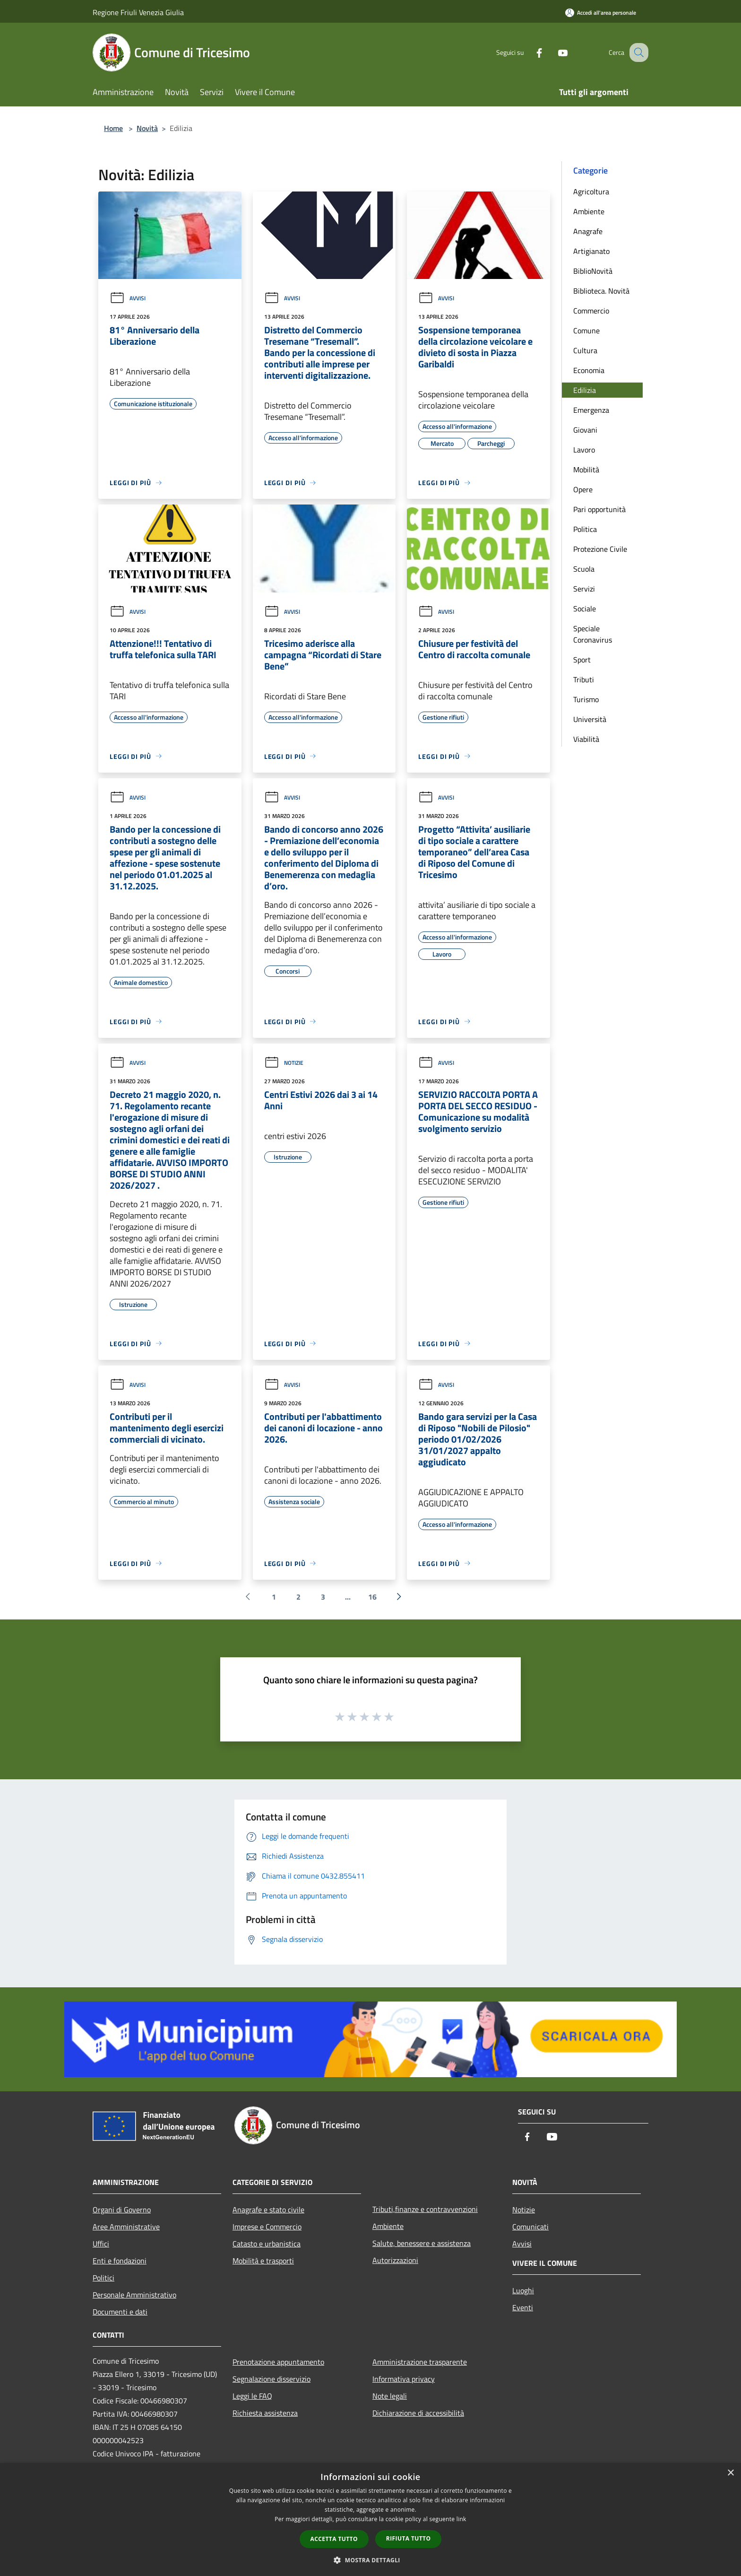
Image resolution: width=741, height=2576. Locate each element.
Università (589, 719)
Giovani (585, 429)
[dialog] (370, 2519)
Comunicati (530, 2226)
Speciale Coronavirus (592, 634)
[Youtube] (552, 52)
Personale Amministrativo (134, 2294)
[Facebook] (529, 52)
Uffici (101, 2243)
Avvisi (128, 298)
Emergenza (591, 410)
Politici (103, 2277)
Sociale (584, 608)
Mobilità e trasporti (263, 2260)
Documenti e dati (120, 2311)
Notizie (283, 1062)
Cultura (585, 350)
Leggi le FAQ (252, 2396)
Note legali (389, 2396)
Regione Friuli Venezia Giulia (138, 12)
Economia (588, 370)
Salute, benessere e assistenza (421, 2243)
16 (372, 1596)
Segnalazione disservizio (271, 2379)
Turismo (586, 699)
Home (113, 128)
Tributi (583, 679)
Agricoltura (591, 191)
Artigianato (591, 251)
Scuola (584, 568)
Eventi (522, 2307)
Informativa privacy (403, 2379)
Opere (583, 489)
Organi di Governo (122, 2209)
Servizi (584, 588)
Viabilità (586, 739)
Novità (147, 128)
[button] (370, 2560)
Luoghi (523, 2290)
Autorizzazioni (395, 2260)
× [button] (730, 2473)
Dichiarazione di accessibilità (418, 2413)
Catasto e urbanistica (267, 2243)
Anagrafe (588, 231)
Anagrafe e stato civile (268, 2209)
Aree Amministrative (126, 2226)
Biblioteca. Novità (601, 290)
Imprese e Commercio (267, 2226)
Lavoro (584, 449)
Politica (585, 529)
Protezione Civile (600, 549)
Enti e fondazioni (119, 2260)
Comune (586, 330)
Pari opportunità (599, 509)
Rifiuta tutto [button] (408, 2538)
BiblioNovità (592, 271)
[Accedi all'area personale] (600, 12)
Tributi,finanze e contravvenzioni (425, 2209)
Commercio (591, 310)
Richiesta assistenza (265, 2413)
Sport (582, 659)
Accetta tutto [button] (334, 2539)
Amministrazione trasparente (419, 2361)
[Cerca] (637, 52)
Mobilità (586, 469)
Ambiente (588, 211)
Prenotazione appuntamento (278, 2361)
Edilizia (584, 390)
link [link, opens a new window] (461, 2519)
